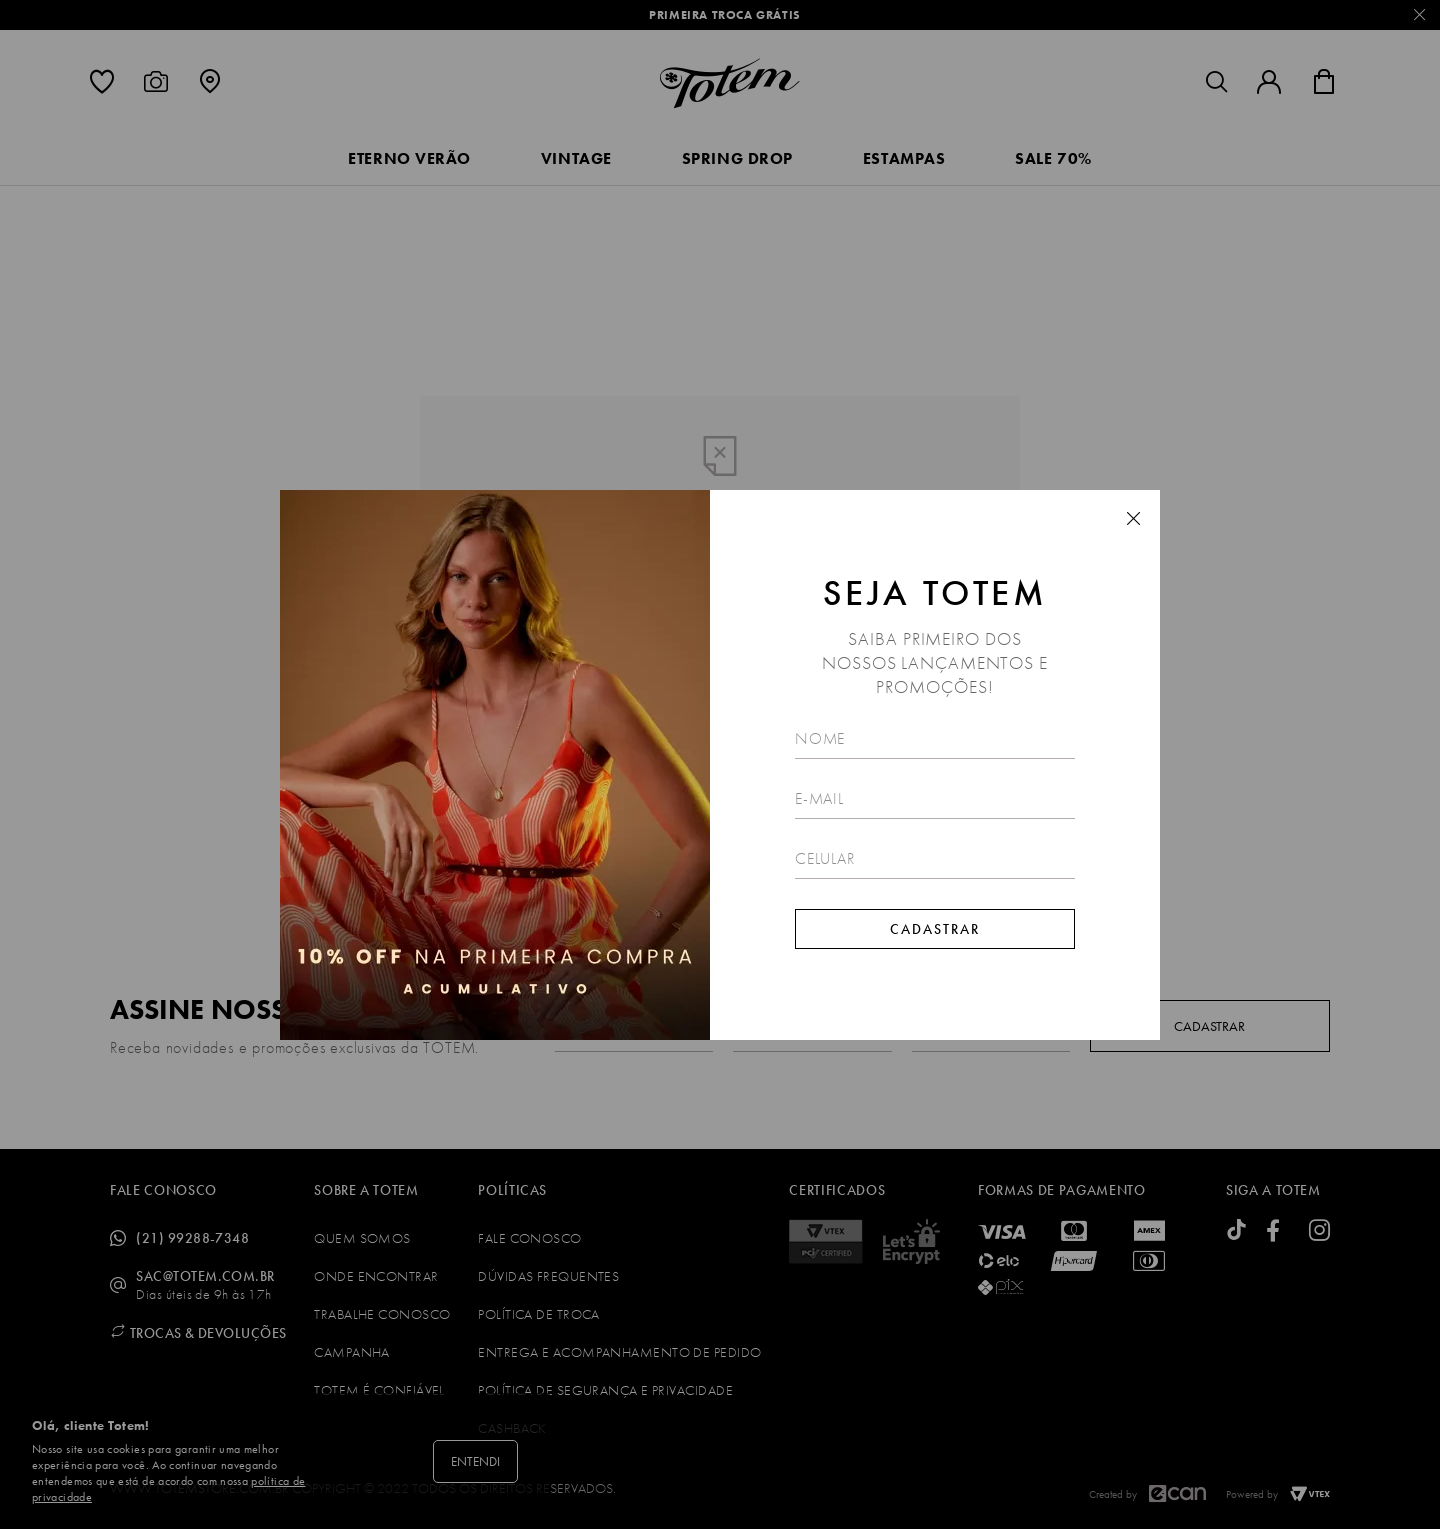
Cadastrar (935, 929)
